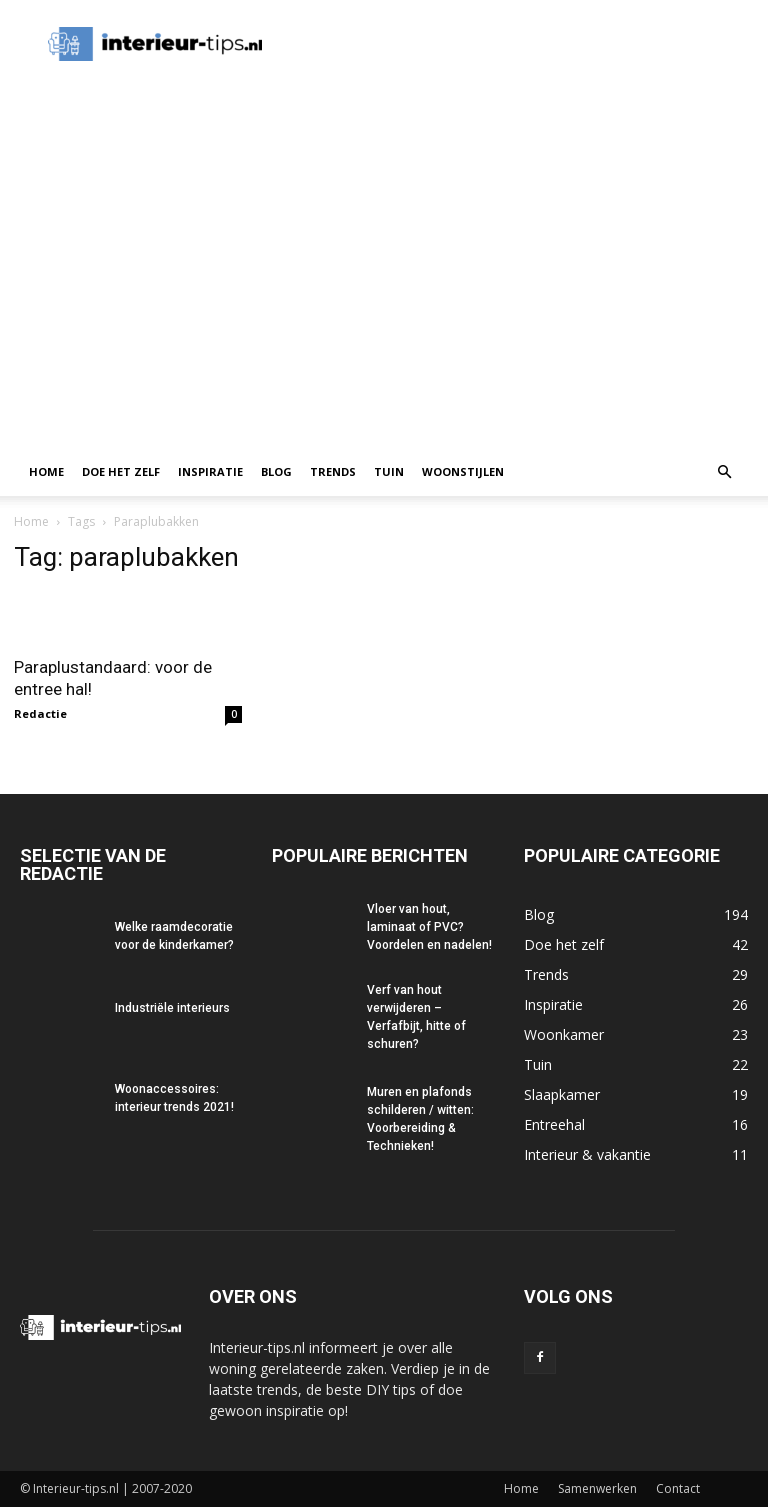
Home (46, 471)
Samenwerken (597, 1488)
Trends (333, 471)
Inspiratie (210, 471)
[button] (724, 472)
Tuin (389, 471)
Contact (678, 1488)
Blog (276, 471)
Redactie (40, 713)
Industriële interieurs (172, 1008)
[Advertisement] (384, 298)
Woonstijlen (463, 471)
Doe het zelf (121, 471)
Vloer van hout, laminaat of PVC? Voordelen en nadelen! (429, 927)
